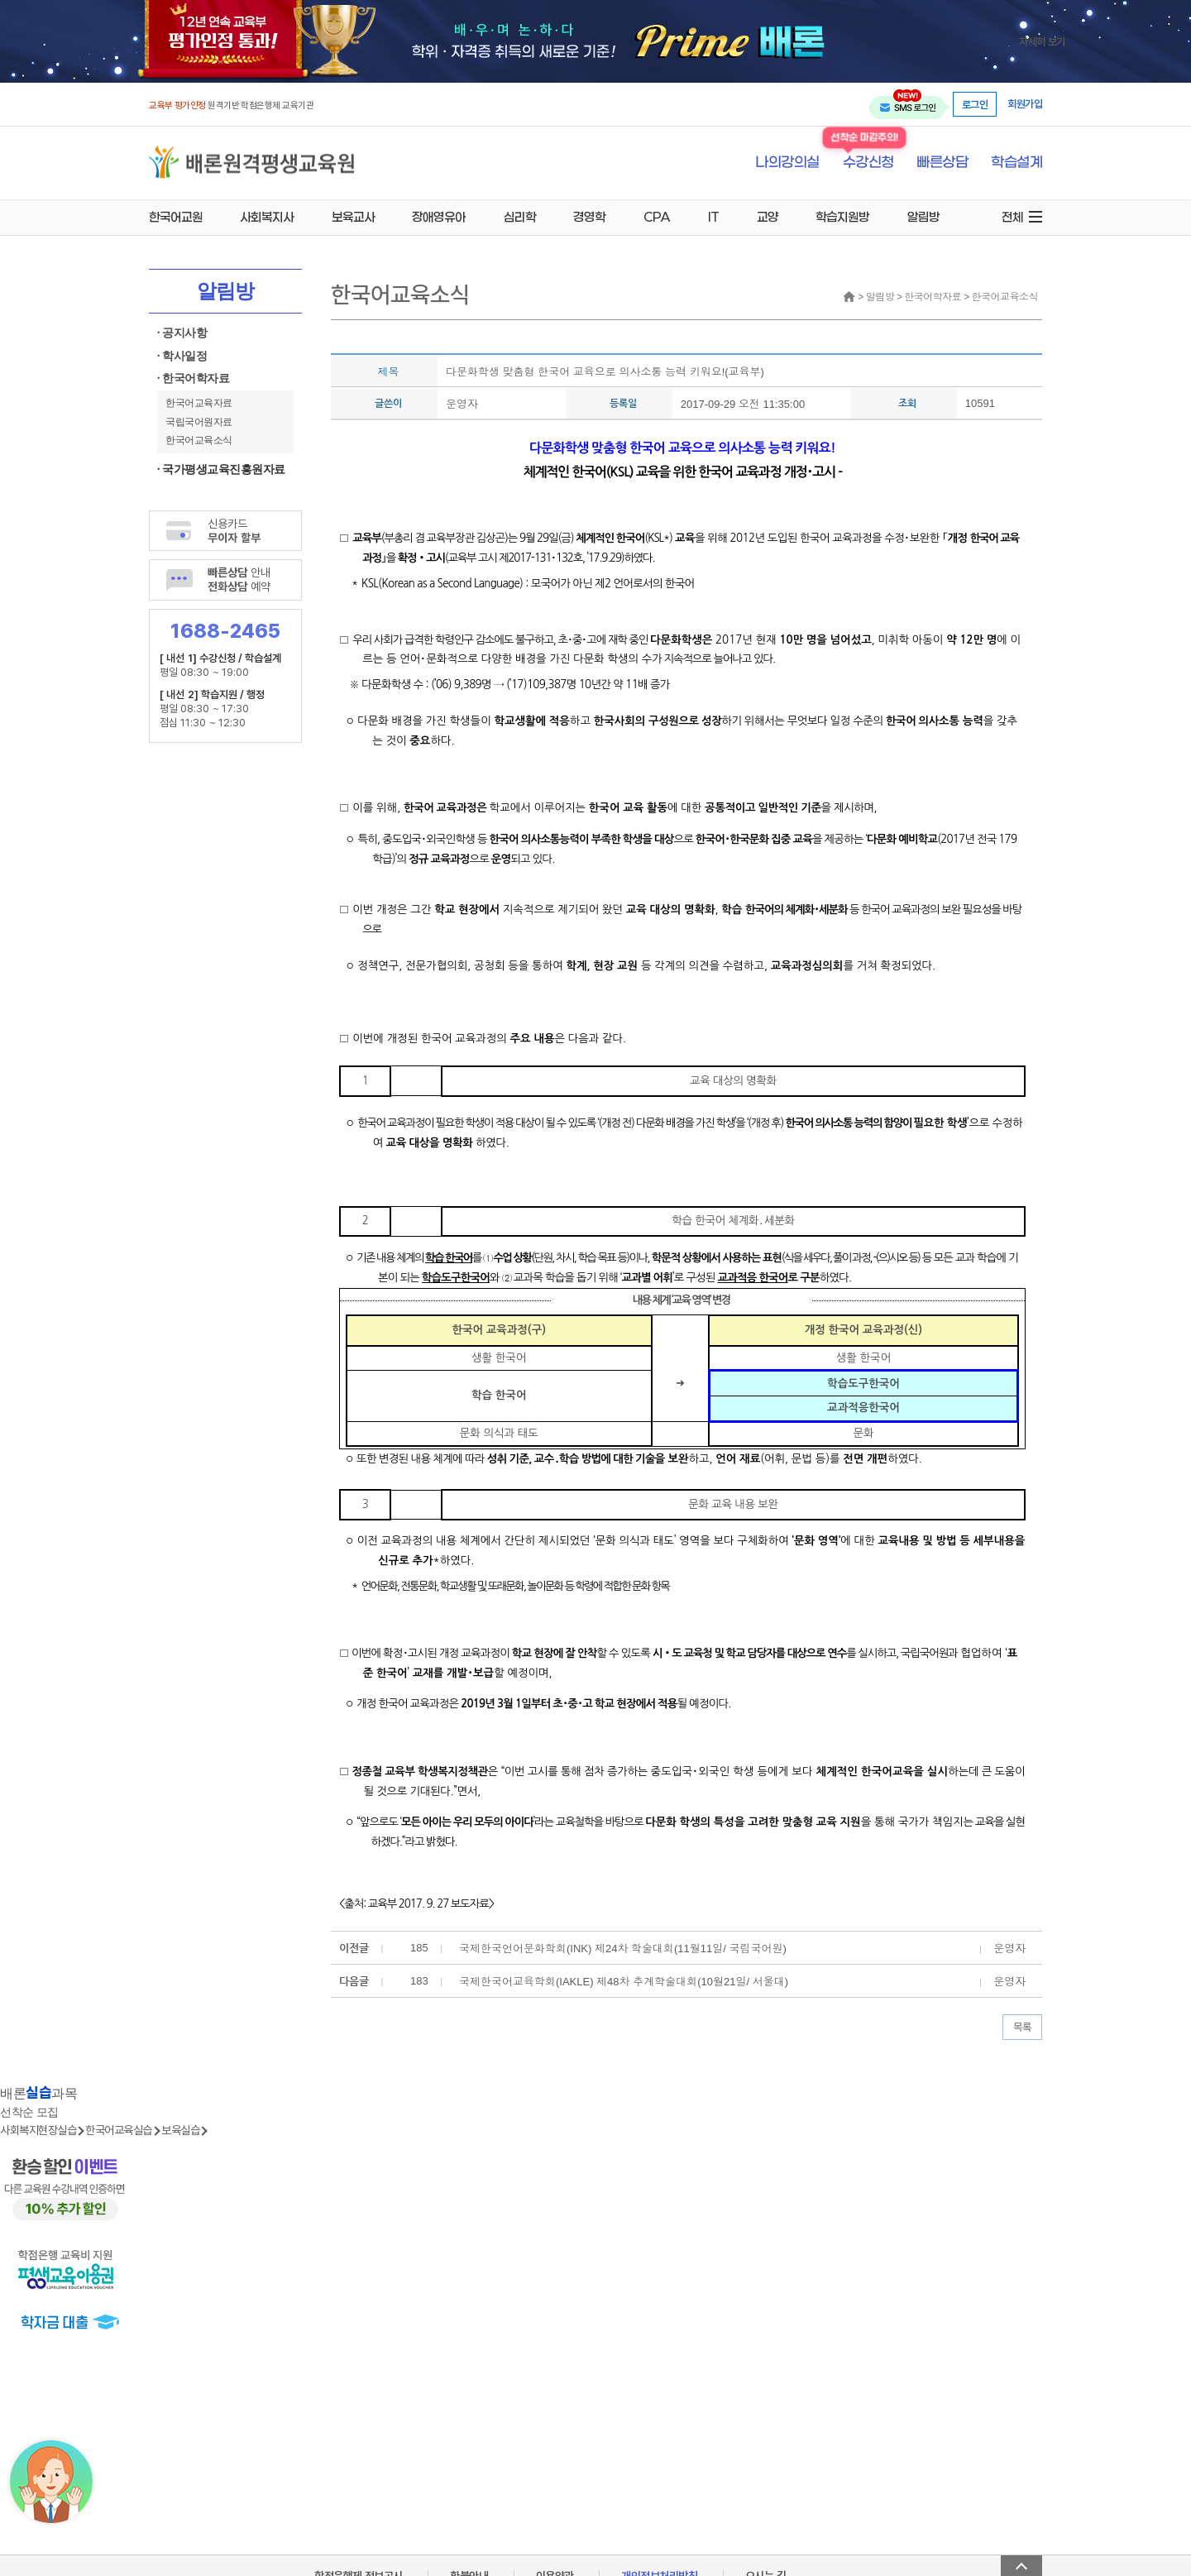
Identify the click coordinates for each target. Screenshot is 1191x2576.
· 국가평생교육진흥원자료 (221, 469)
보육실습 (180, 2130)
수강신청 (868, 162)
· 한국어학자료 (193, 378)
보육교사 (353, 216)
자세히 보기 (1041, 41)
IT (713, 216)
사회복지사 (267, 216)
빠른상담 (942, 163)
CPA (657, 216)
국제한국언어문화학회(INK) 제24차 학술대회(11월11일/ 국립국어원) (623, 1948)
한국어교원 (176, 216)
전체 (1012, 216)
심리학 (520, 216)
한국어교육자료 (198, 403)
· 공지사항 (182, 333)
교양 (767, 216)
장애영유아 (439, 216)
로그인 (975, 104)
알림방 (923, 216)
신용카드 (234, 530)
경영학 (589, 216)
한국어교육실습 (118, 2130)
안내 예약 (239, 579)
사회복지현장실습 (38, 2130)
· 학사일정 (182, 356)
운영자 (462, 404)
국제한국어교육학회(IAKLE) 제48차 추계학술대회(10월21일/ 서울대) (623, 1981)
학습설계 (1016, 163)
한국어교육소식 (198, 440)
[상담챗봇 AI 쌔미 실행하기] (51, 2481)
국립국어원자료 (198, 422)
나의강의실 (787, 163)
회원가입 (1024, 104)
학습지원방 (842, 216)
